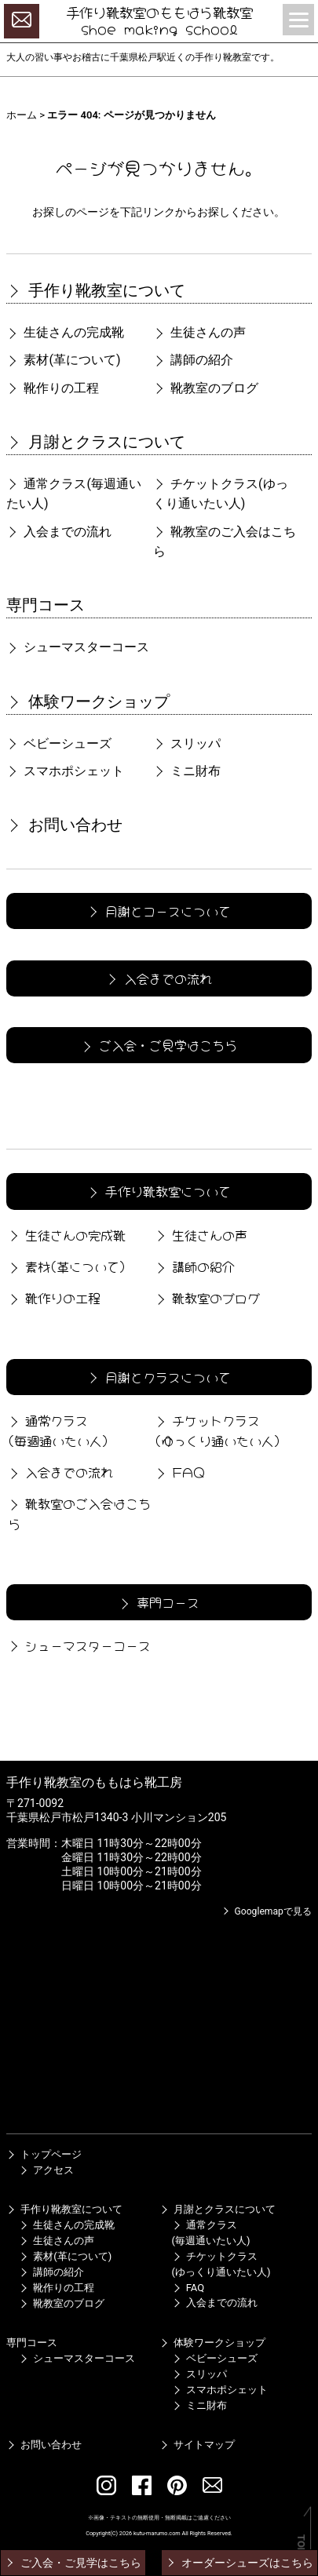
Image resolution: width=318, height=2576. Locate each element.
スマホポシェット (65, 770)
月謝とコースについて (158, 910)
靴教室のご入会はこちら (224, 541)
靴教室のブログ (205, 388)
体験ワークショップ (88, 701)
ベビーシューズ (58, 743)
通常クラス (73, 494)
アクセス (46, 2170)
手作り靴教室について (95, 290)
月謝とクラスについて (95, 441)
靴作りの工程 (52, 388)
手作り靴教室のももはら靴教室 (159, 11)
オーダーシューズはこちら (239, 2562)
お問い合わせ (64, 824)
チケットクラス (220, 494)
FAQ (179, 1471)
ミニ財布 (187, 770)
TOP (301, 2544)
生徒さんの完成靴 (65, 332)
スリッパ (187, 743)
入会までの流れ (58, 531)
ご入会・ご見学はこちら (157, 1044)
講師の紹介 (193, 359)
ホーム (21, 115)
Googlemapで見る (266, 1911)
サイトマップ (197, 2444)
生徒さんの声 (199, 332)
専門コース (45, 605)
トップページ (44, 2154)
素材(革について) (63, 359)
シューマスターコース (77, 646)
